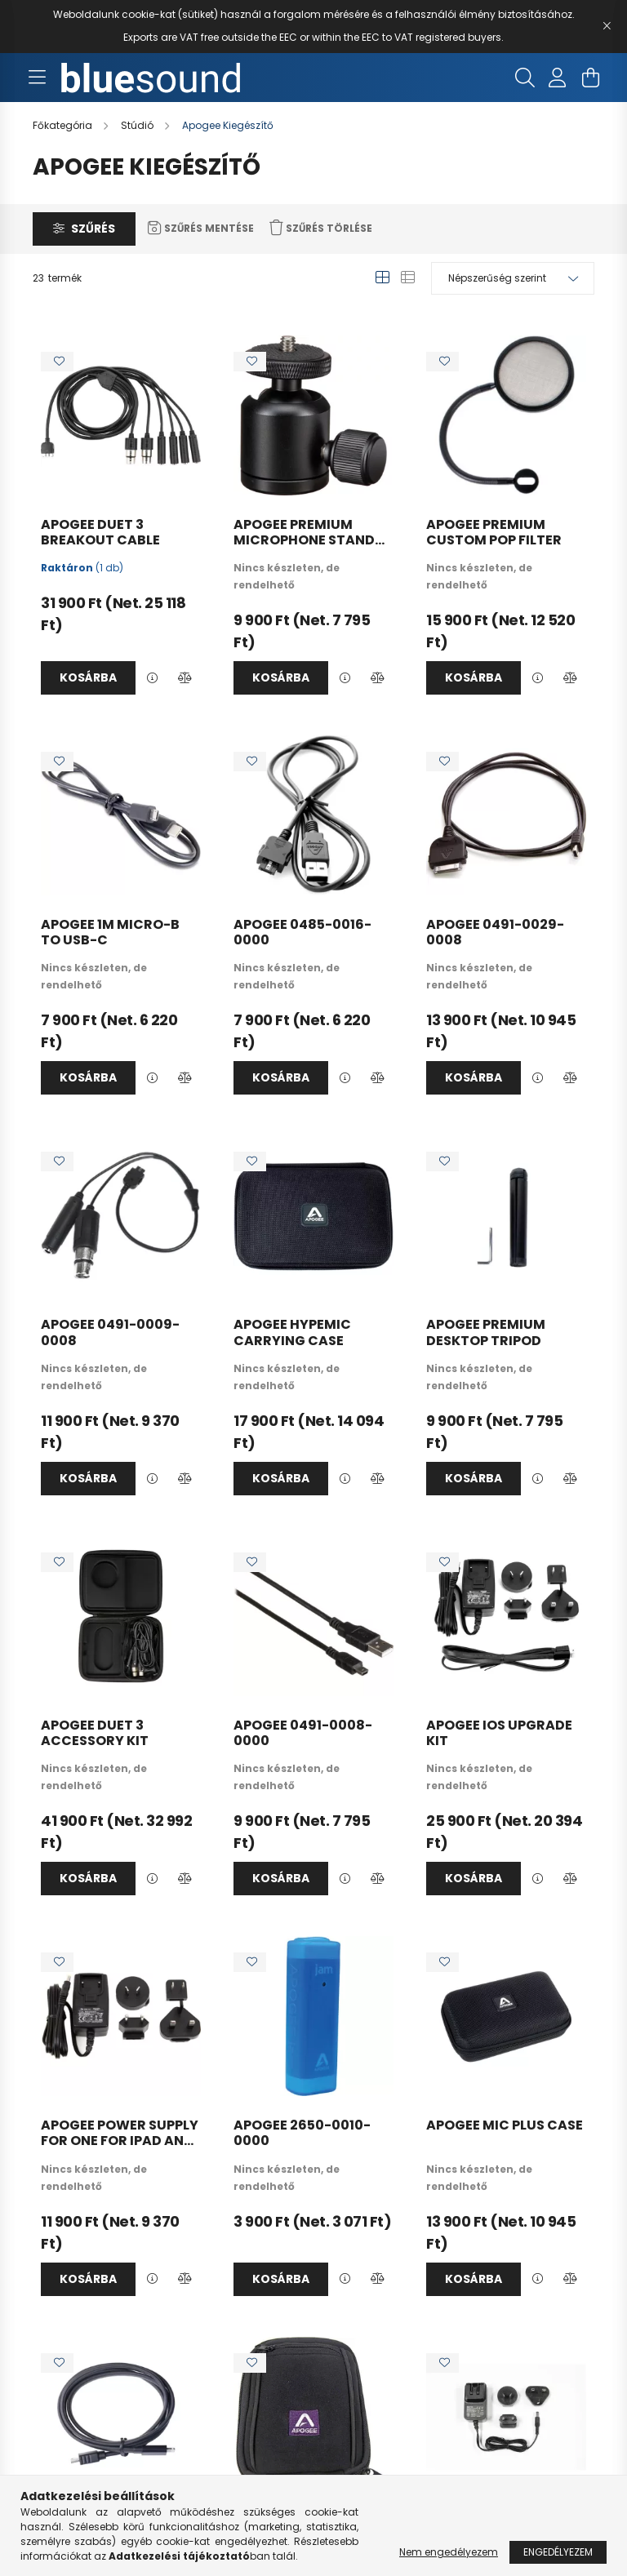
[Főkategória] (64, 125)
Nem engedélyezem (448, 2552)
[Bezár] (606, 26)
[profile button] (557, 77)
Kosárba (88, 677)
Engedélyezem (558, 2552)
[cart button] (590, 77)
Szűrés (93, 228)
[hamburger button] (36, 77)
